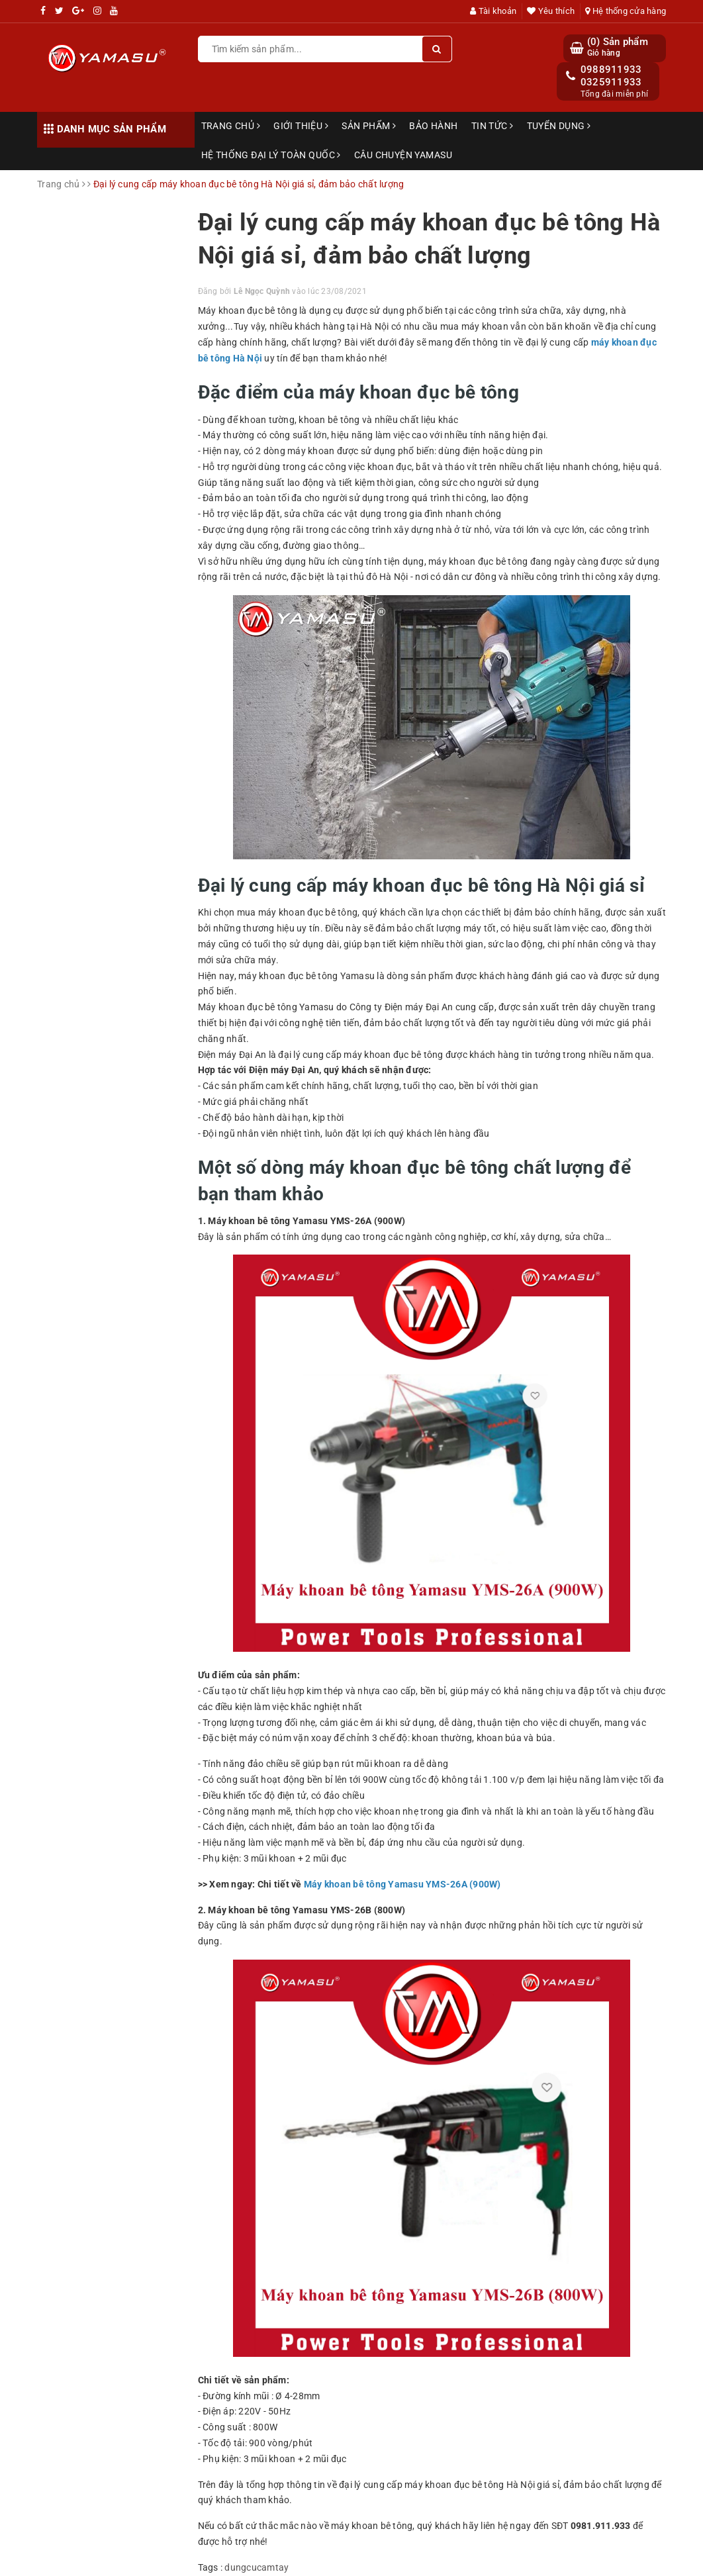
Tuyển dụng (559, 125)
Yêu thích (551, 11)
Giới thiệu (300, 125)
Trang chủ (231, 125)
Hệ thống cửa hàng (625, 11)
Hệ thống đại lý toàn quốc (271, 155)
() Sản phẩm (617, 47)
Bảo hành (433, 125)
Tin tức (492, 125)
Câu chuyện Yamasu (403, 155)
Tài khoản (493, 11)
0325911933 (611, 82)
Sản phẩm (369, 125)
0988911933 (611, 69)
